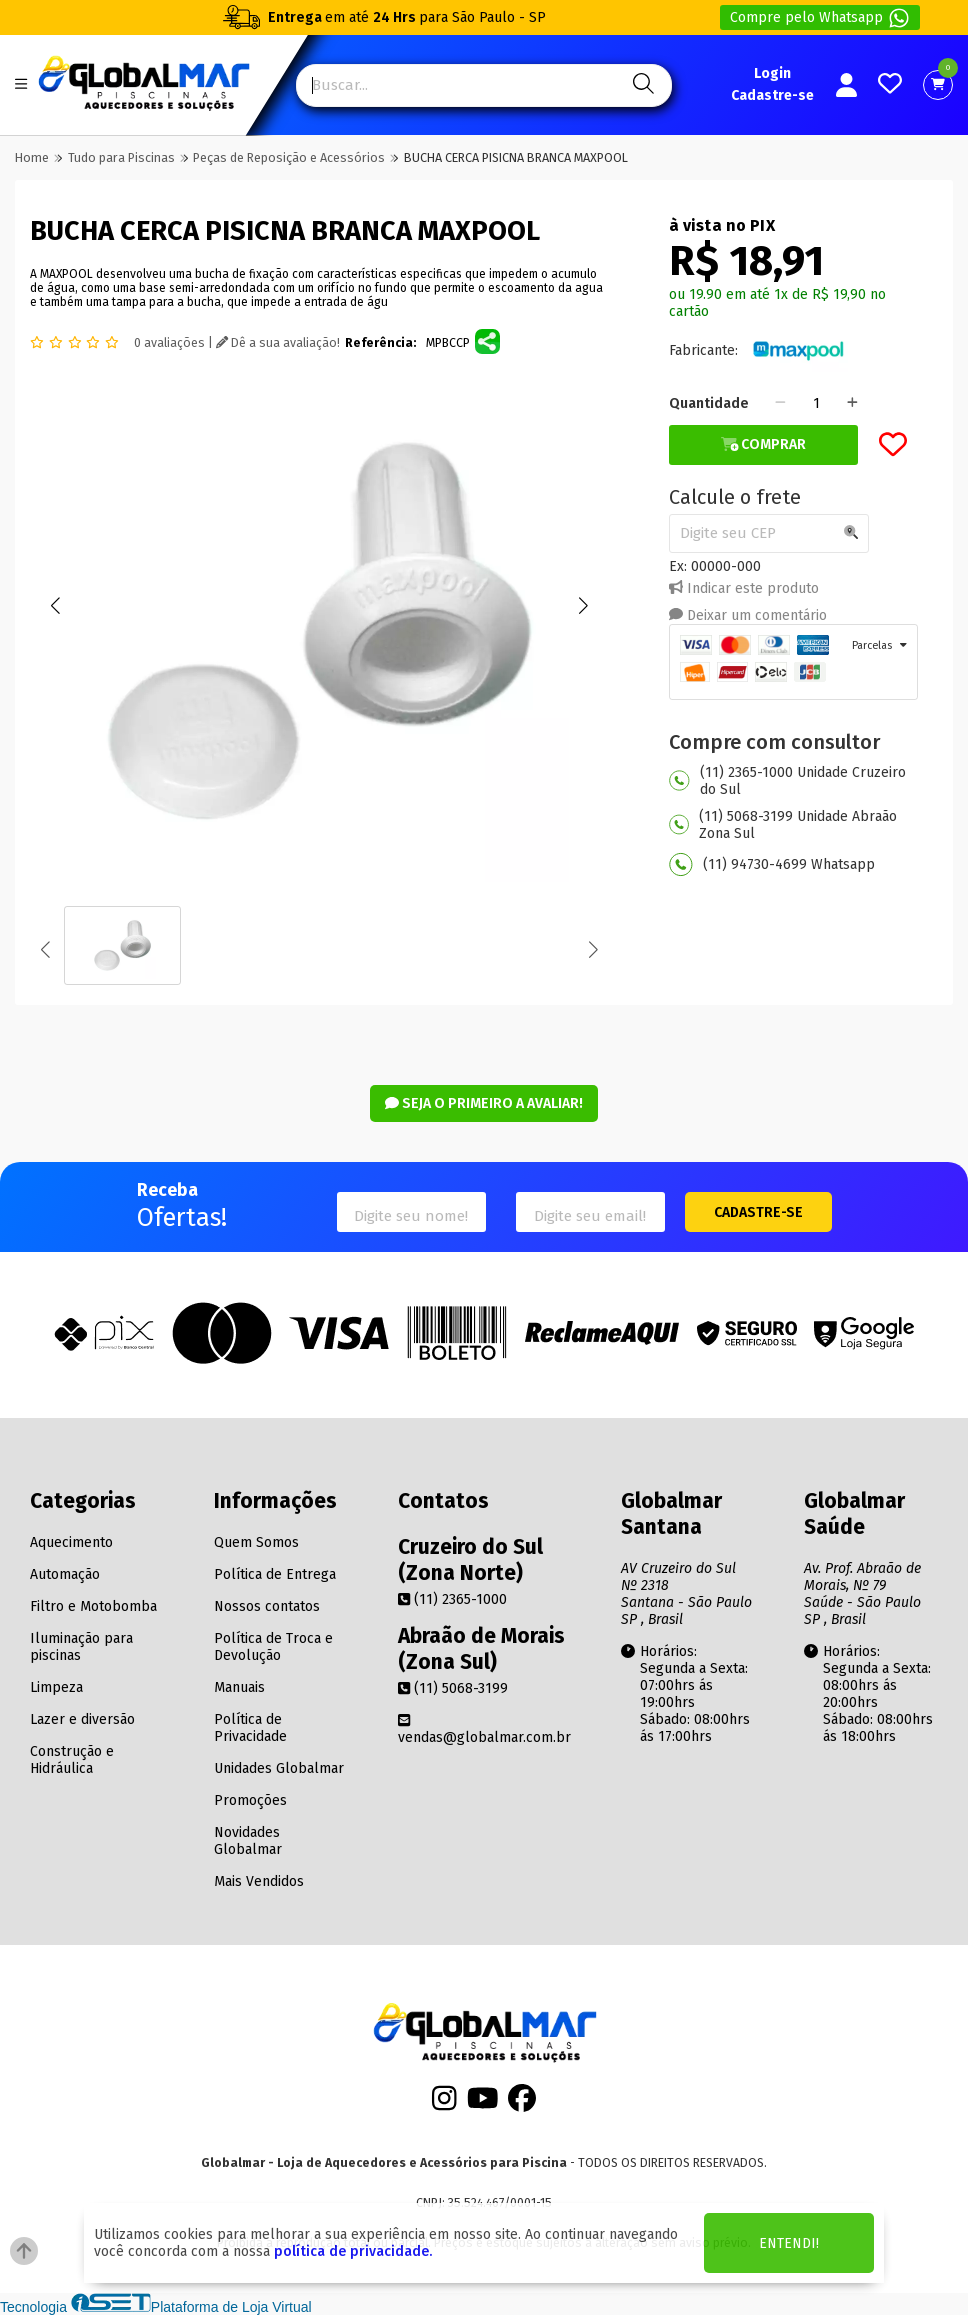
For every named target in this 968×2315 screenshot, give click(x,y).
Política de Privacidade (250, 1728)
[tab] (793, 662)
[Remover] (780, 403)
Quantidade (709, 403)
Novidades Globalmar (248, 1841)
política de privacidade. (353, 2251)
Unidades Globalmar (279, 1768)
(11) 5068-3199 (453, 1688)
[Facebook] (522, 2104)
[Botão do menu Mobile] (21, 85)
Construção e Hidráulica (72, 1760)
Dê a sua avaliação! (278, 343)
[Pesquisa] (640, 85)
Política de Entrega (275, 1574)
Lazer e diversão (82, 1719)
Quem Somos (256, 1542)
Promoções (250, 1800)
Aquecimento (71, 1542)
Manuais (239, 1687)
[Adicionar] (852, 403)
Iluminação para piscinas (81, 1647)
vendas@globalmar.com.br (484, 1729)
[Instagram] (444, 2104)
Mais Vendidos (259, 1881)
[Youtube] (483, 2104)
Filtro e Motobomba (93, 1606)
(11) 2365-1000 (452, 1599)
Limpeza (56, 1687)
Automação (65, 1574)
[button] (55, 607)
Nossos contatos (267, 1606)
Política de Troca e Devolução (273, 1647)
